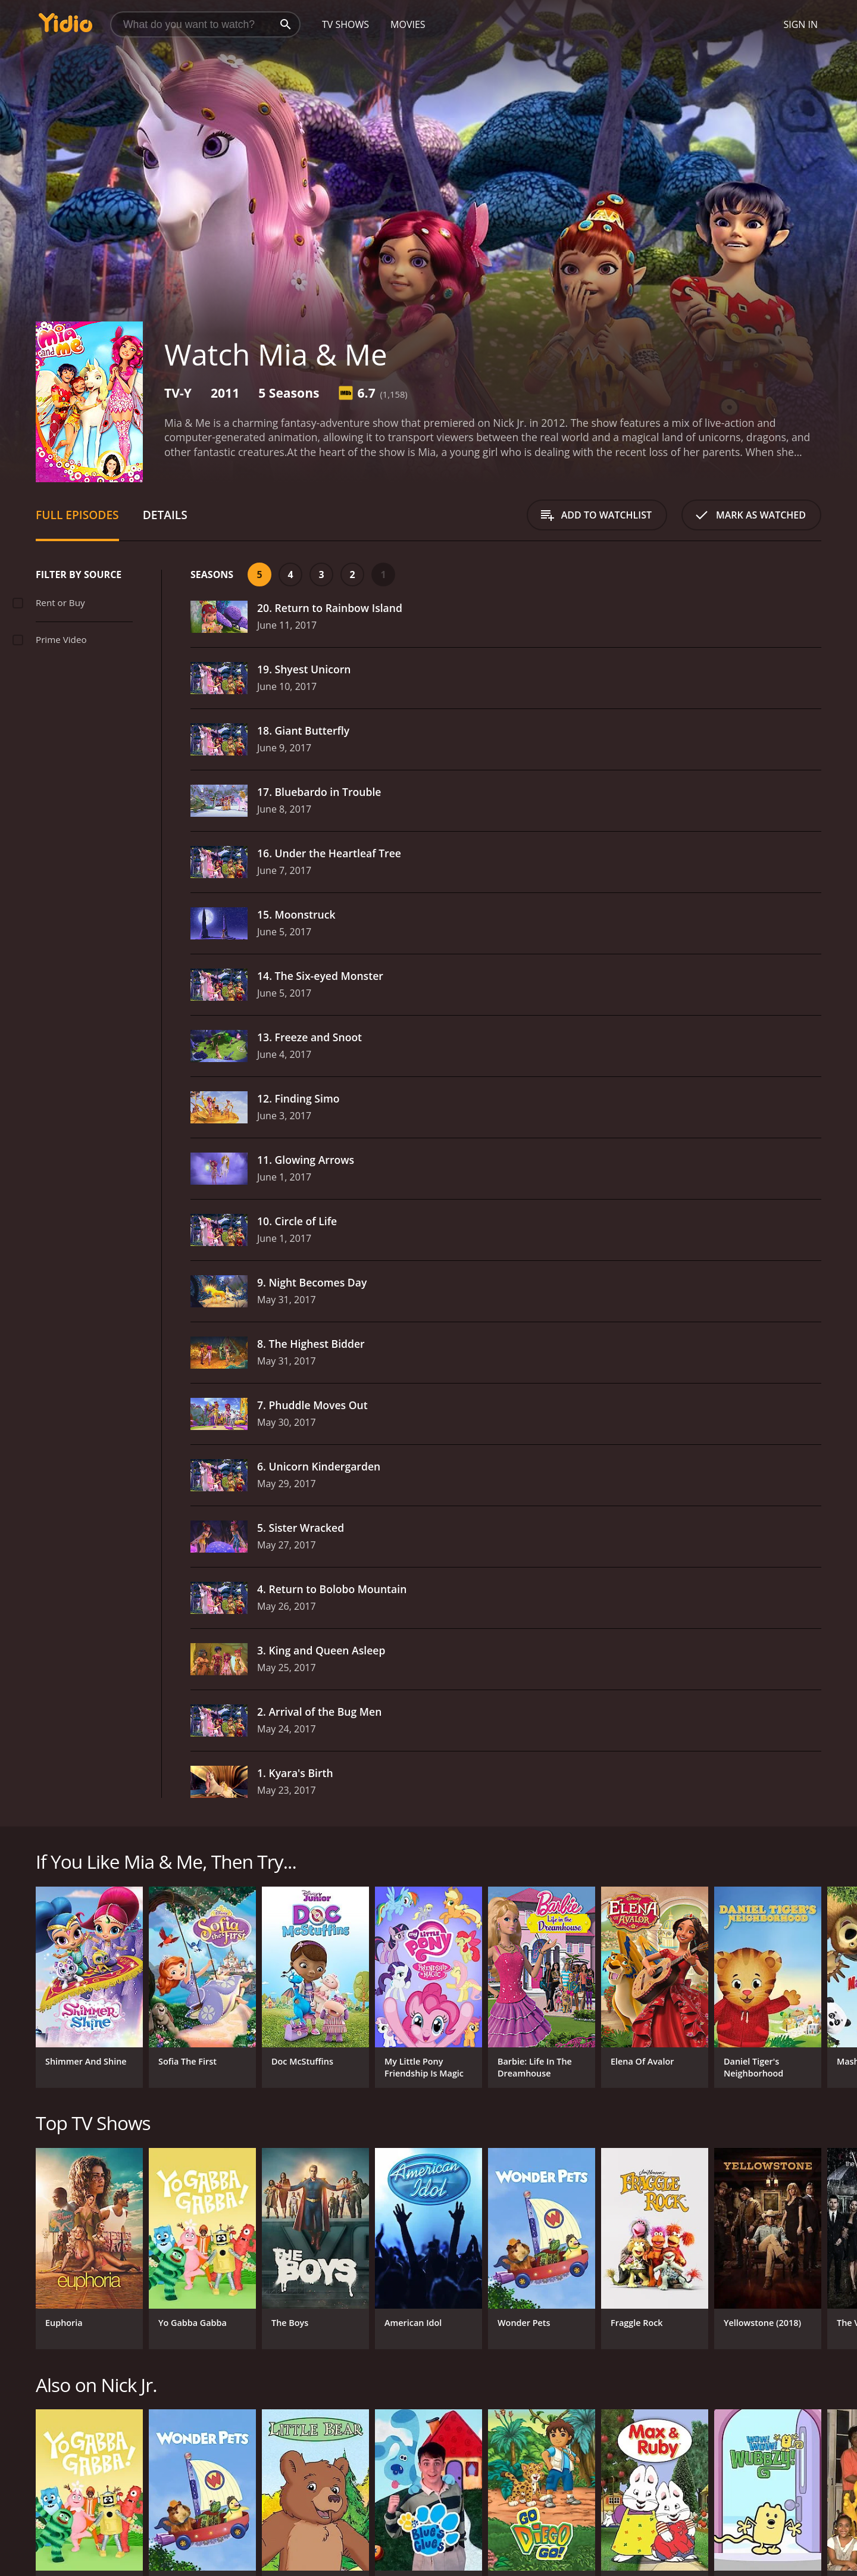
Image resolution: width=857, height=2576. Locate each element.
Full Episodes (77, 515)
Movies (408, 24)
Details (165, 515)
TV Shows (345, 24)
